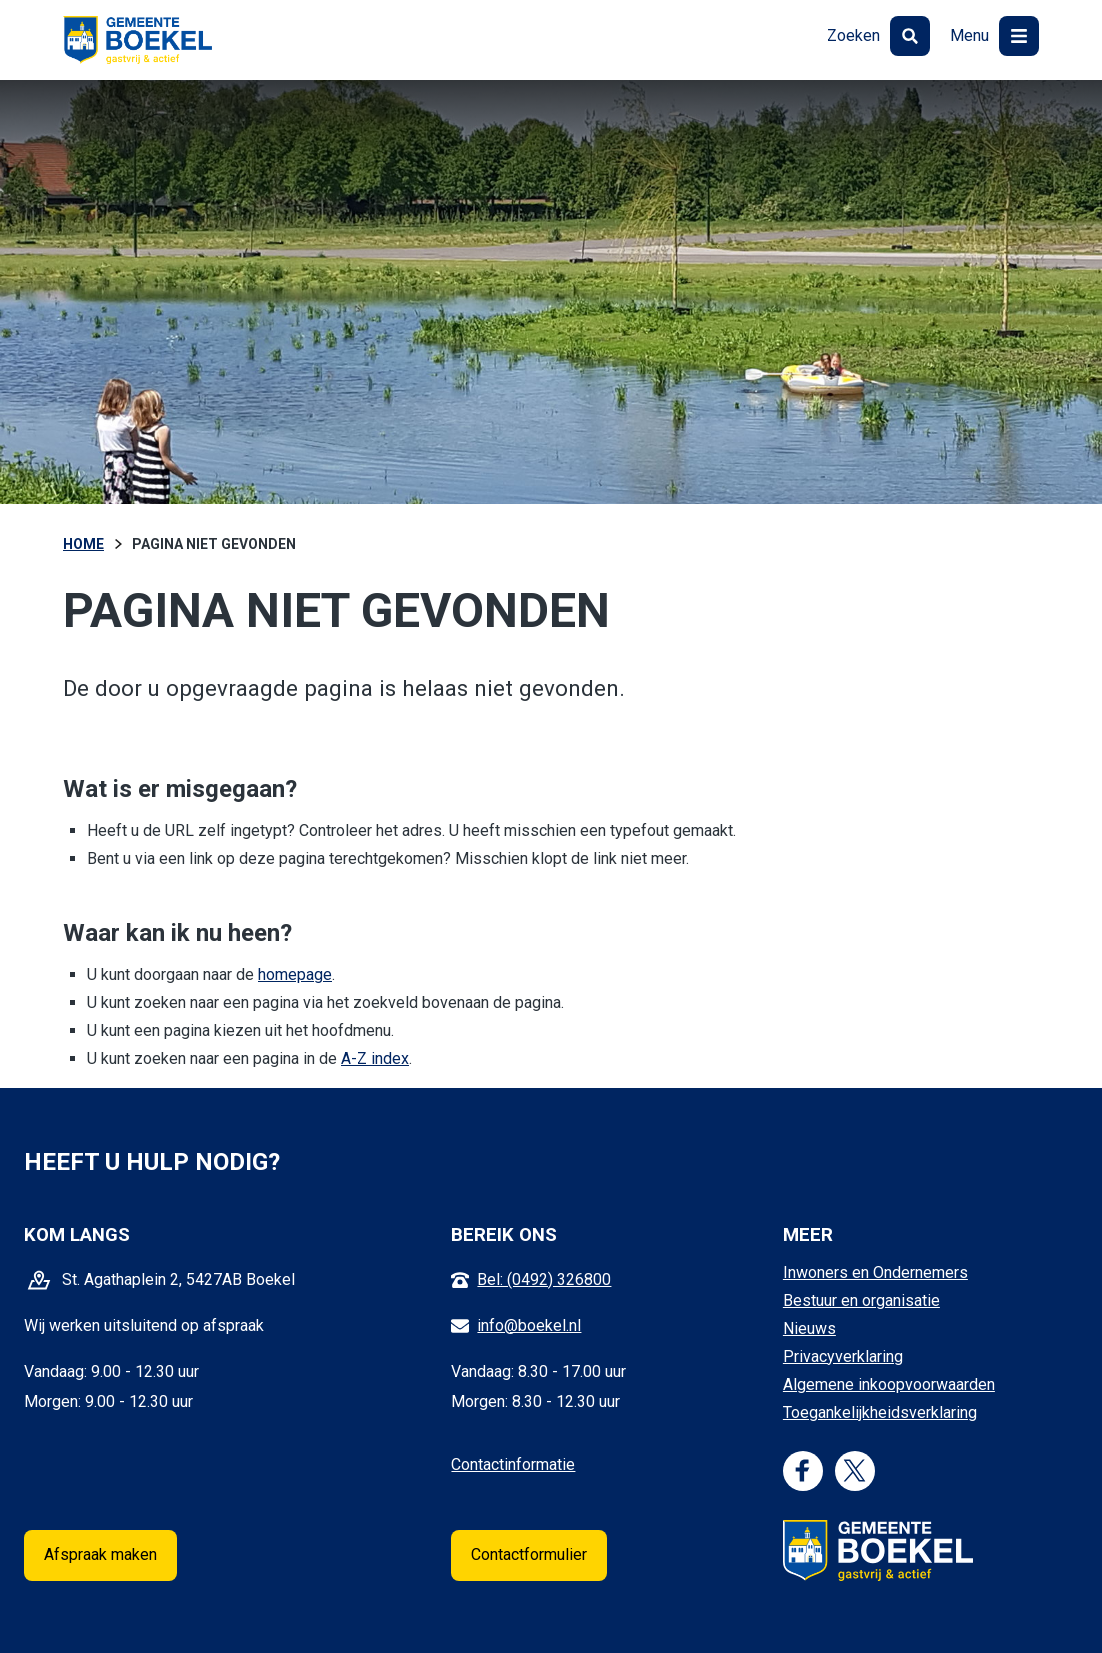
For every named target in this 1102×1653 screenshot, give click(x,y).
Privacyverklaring (843, 1356)
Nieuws (809, 1328)
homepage (295, 974)
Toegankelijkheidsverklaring (880, 1412)
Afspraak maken (100, 1554)
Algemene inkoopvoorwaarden (889, 1384)
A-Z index (375, 1058)
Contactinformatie (513, 1464)
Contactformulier (529, 1554)
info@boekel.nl (529, 1325)
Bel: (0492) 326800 (544, 1279)
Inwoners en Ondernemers (875, 1272)
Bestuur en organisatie (861, 1300)
